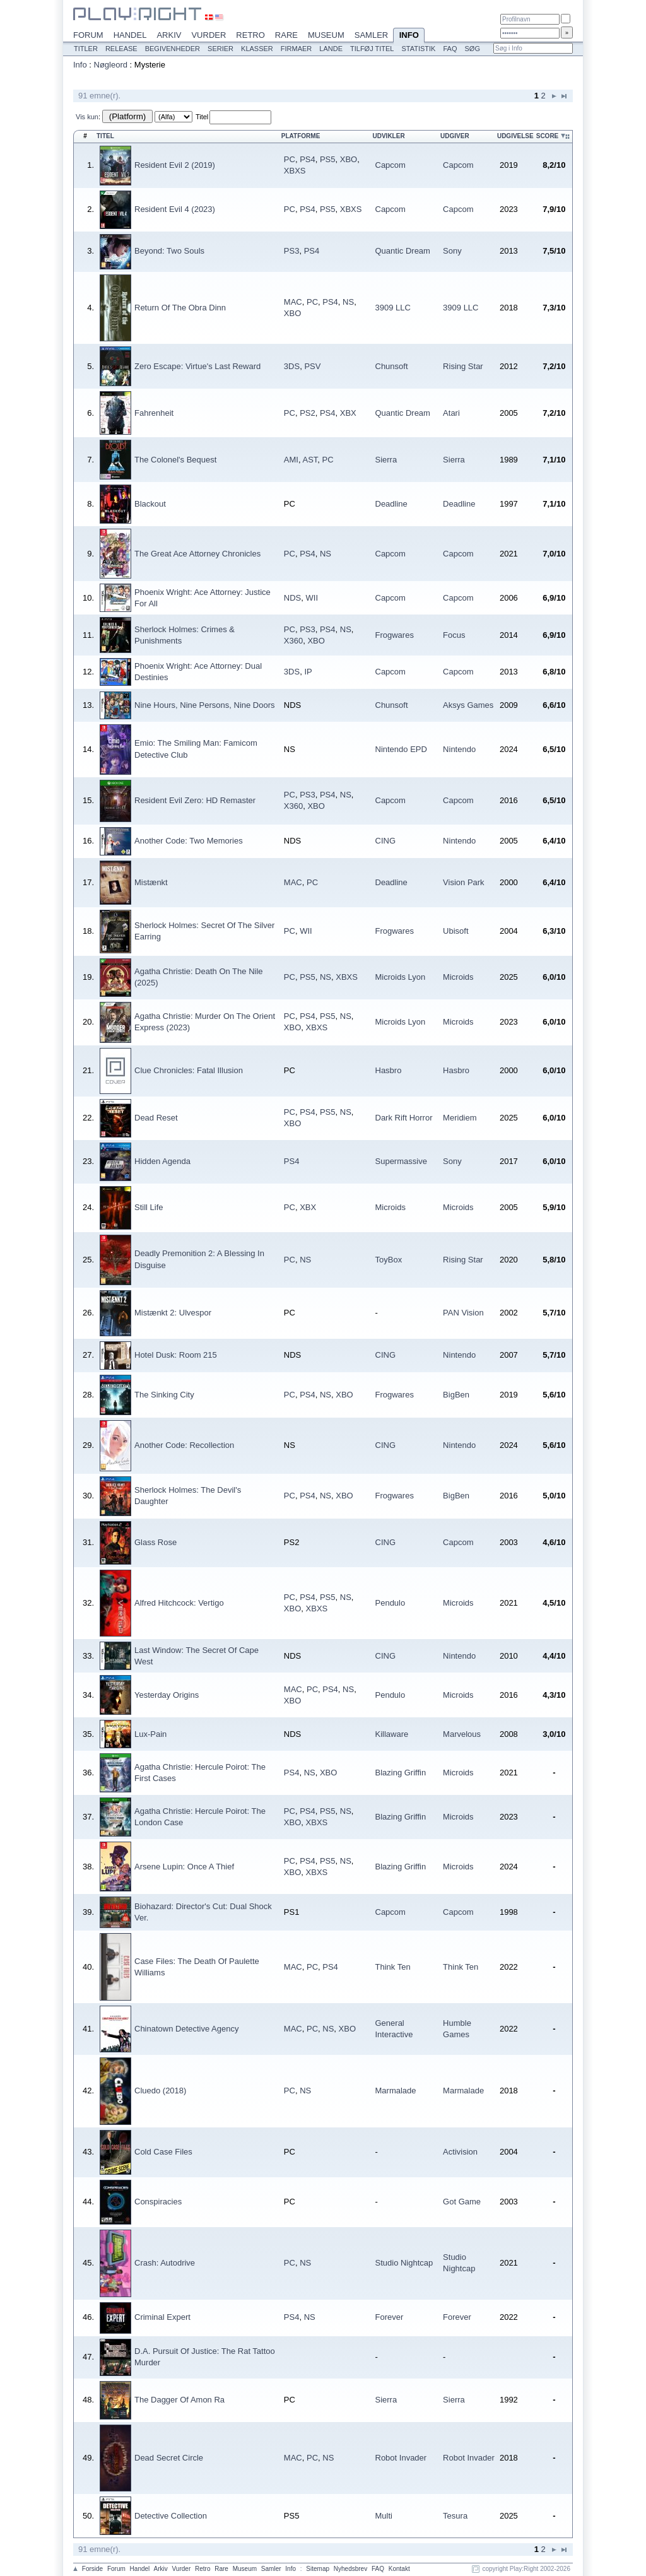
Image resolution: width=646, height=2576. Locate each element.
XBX (348, 413)
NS (348, 302)
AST (309, 459)
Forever (389, 2317)
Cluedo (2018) (160, 2090)
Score (547, 135)
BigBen (456, 1394)
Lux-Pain (150, 1734)
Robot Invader (401, 2457)
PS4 (307, 159)
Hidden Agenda (162, 1161)
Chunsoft (391, 366)
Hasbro (388, 1070)
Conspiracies (158, 2201)
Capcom (390, 165)
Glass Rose (155, 1542)
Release (121, 48)
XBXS (295, 170)
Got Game (462, 2201)
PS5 (328, 159)
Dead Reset (156, 1117)
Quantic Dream (402, 251)
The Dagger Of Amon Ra (179, 2399)
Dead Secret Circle (168, 2457)
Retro (250, 35)
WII (312, 598)
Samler (371, 35)
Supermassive (401, 1161)
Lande (331, 48)
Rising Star (463, 366)
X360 (293, 640)
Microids (458, 977)
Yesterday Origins (166, 1695)
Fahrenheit (153, 413)
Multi (383, 2515)
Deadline (391, 504)
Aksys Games (468, 705)
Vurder (208, 35)
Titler (86, 48)
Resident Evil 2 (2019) (174, 165)
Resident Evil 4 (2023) (174, 209)
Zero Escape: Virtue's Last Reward (197, 366)
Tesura (455, 2515)
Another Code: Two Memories (188, 840)
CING (385, 840)
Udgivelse (515, 135)
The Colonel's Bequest (175, 459)
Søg (471, 48)
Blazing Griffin (400, 1772)
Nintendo (459, 749)
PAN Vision (463, 1312)
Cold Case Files (163, 2151)
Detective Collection (170, 2515)
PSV (312, 366)
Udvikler (389, 135)
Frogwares (394, 635)
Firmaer (296, 48)
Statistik (418, 48)
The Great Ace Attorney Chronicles (197, 553)
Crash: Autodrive (164, 2262)
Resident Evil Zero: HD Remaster (194, 800)
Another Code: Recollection (184, 1445)
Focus (454, 635)
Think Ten (393, 1967)
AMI (291, 459)
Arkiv (168, 35)
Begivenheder (172, 48)
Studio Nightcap (404, 2262)
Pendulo (390, 1603)
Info (409, 36)
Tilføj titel (372, 48)
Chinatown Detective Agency (186, 2028)
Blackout (150, 504)
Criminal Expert (162, 2317)
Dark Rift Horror (404, 1117)
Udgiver (454, 135)
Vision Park (463, 882)
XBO (348, 159)
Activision (460, 2151)
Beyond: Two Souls (169, 251)
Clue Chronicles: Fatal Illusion (188, 1070)
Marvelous (462, 1734)
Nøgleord (110, 64)
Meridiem (459, 1117)
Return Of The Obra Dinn (180, 307)
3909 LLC (393, 307)
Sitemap (317, 2568)
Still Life (148, 1207)
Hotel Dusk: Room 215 (175, 1355)
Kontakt (399, 2568)
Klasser (257, 48)
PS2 (307, 413)
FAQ (450, 48)
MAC (293, 302)
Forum (88, 35)
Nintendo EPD (401, 749)
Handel (130, 35)
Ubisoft (455, 931)
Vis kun (87, 117)
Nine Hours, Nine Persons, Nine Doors (204, 705)
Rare (286, 35)
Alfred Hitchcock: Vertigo (179, 1603)
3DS (292, 366)
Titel (202, 117)
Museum (326, 35)
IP (308, 671)
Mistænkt (151, 882)
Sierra (386, 459)
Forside (92, 2568)
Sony (452, 251)
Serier (220, 48)
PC (289, 159)
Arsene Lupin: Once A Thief (184, 1866)
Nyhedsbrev (350, 2568)
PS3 (292, 251)
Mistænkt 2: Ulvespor (172, 1312)
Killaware (392, 1734)
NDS (292, 598)
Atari (451, 413)
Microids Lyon (400, 977)
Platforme (300, 135)
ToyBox (388, 1259)
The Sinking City (164, 1394)
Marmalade (395, 2090)
